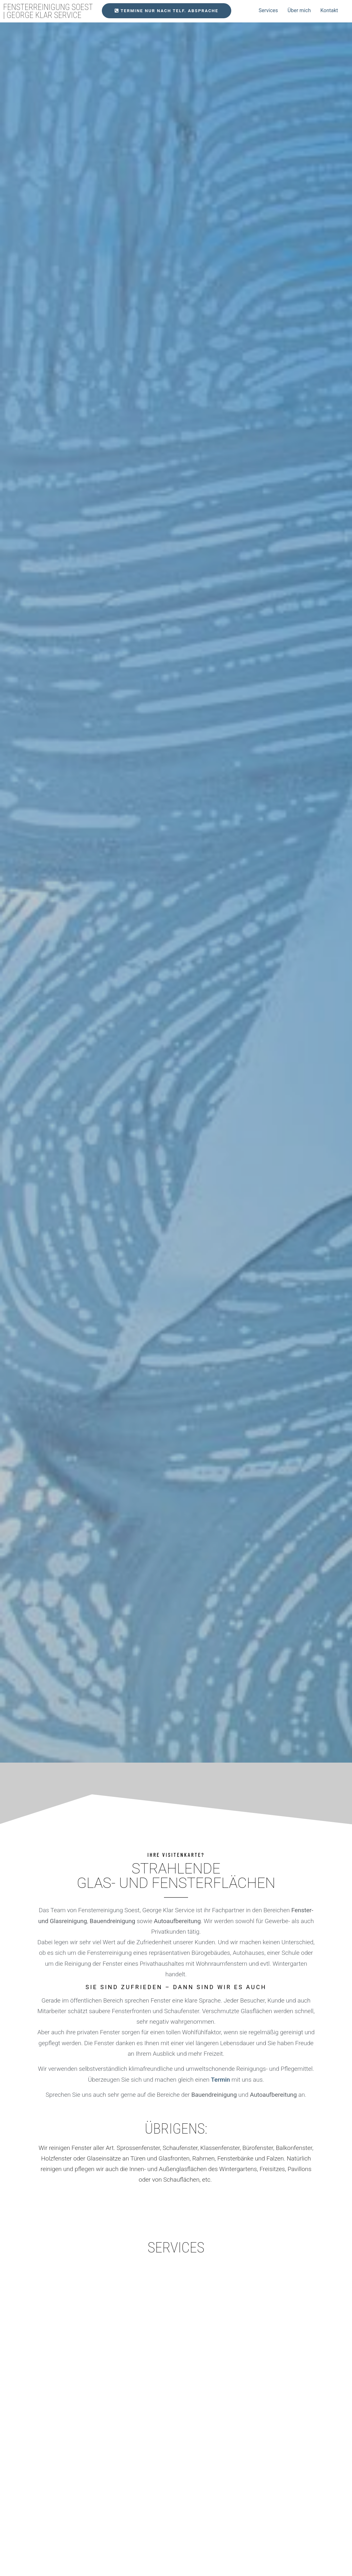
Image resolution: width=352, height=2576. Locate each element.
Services (268, 10)
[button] (167, 10)
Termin (220, 2079)
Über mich (299, 10)
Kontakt (329, 10)
